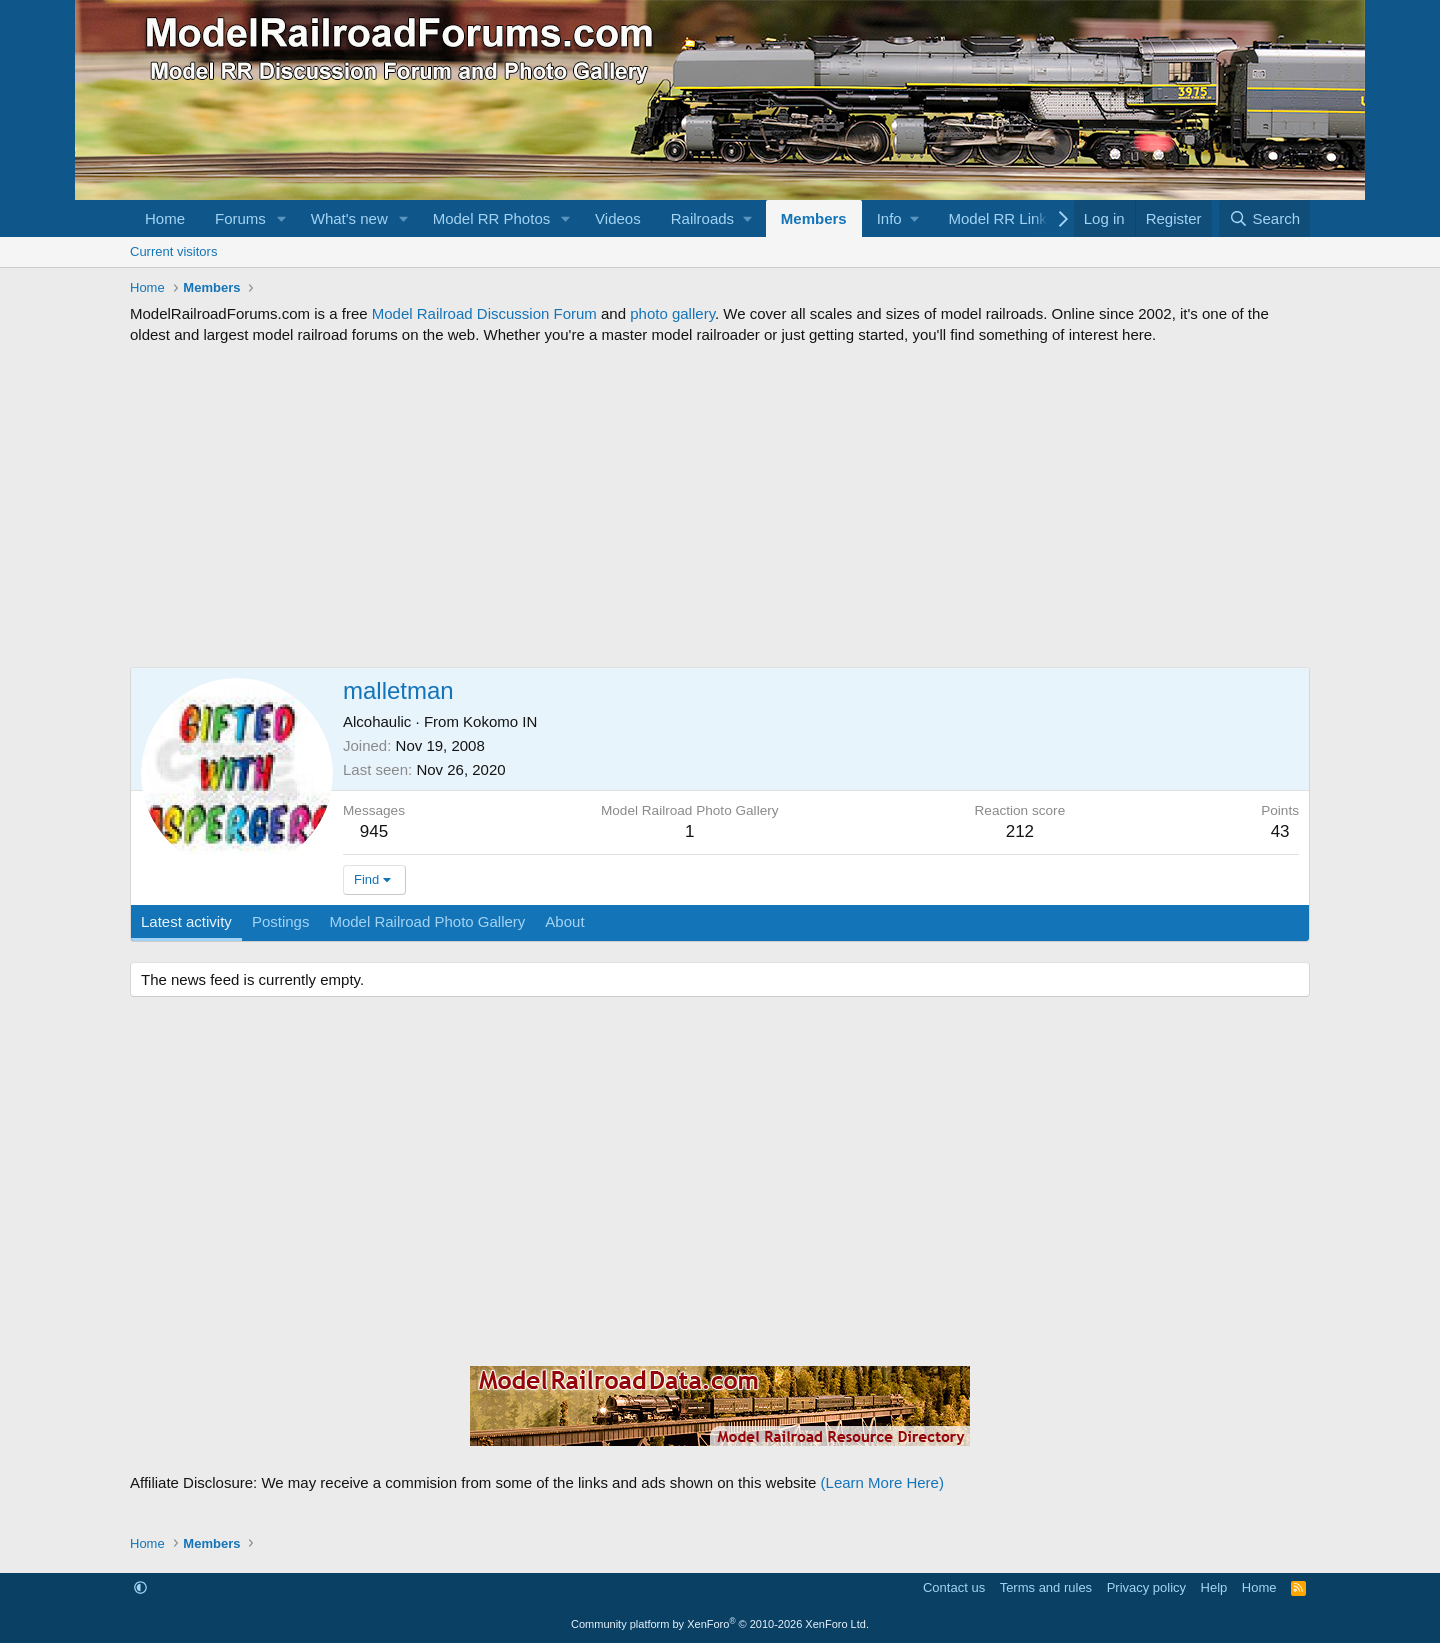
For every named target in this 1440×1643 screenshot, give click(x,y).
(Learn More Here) (882, 1482)
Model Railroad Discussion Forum (484, 313)
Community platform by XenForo (720, 1624)
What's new (349, 218)
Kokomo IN (500, 721)
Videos (618, 218)
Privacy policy (1146, 1587)
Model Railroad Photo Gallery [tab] (427, 921)
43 (1280, 831)
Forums (240, 218)
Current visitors (173, 251)
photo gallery (672, 313)
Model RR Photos (492, 218)
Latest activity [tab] (186, 921)
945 (374, 831)
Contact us (954, 1587)
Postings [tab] (281, 921)
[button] (282, 218)
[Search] (1264, 218)
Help (1214, 1587)
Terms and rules (1046, 1587)
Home (165, 218)
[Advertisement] (720, 506)
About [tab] (564, 921)
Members (814, 218)
